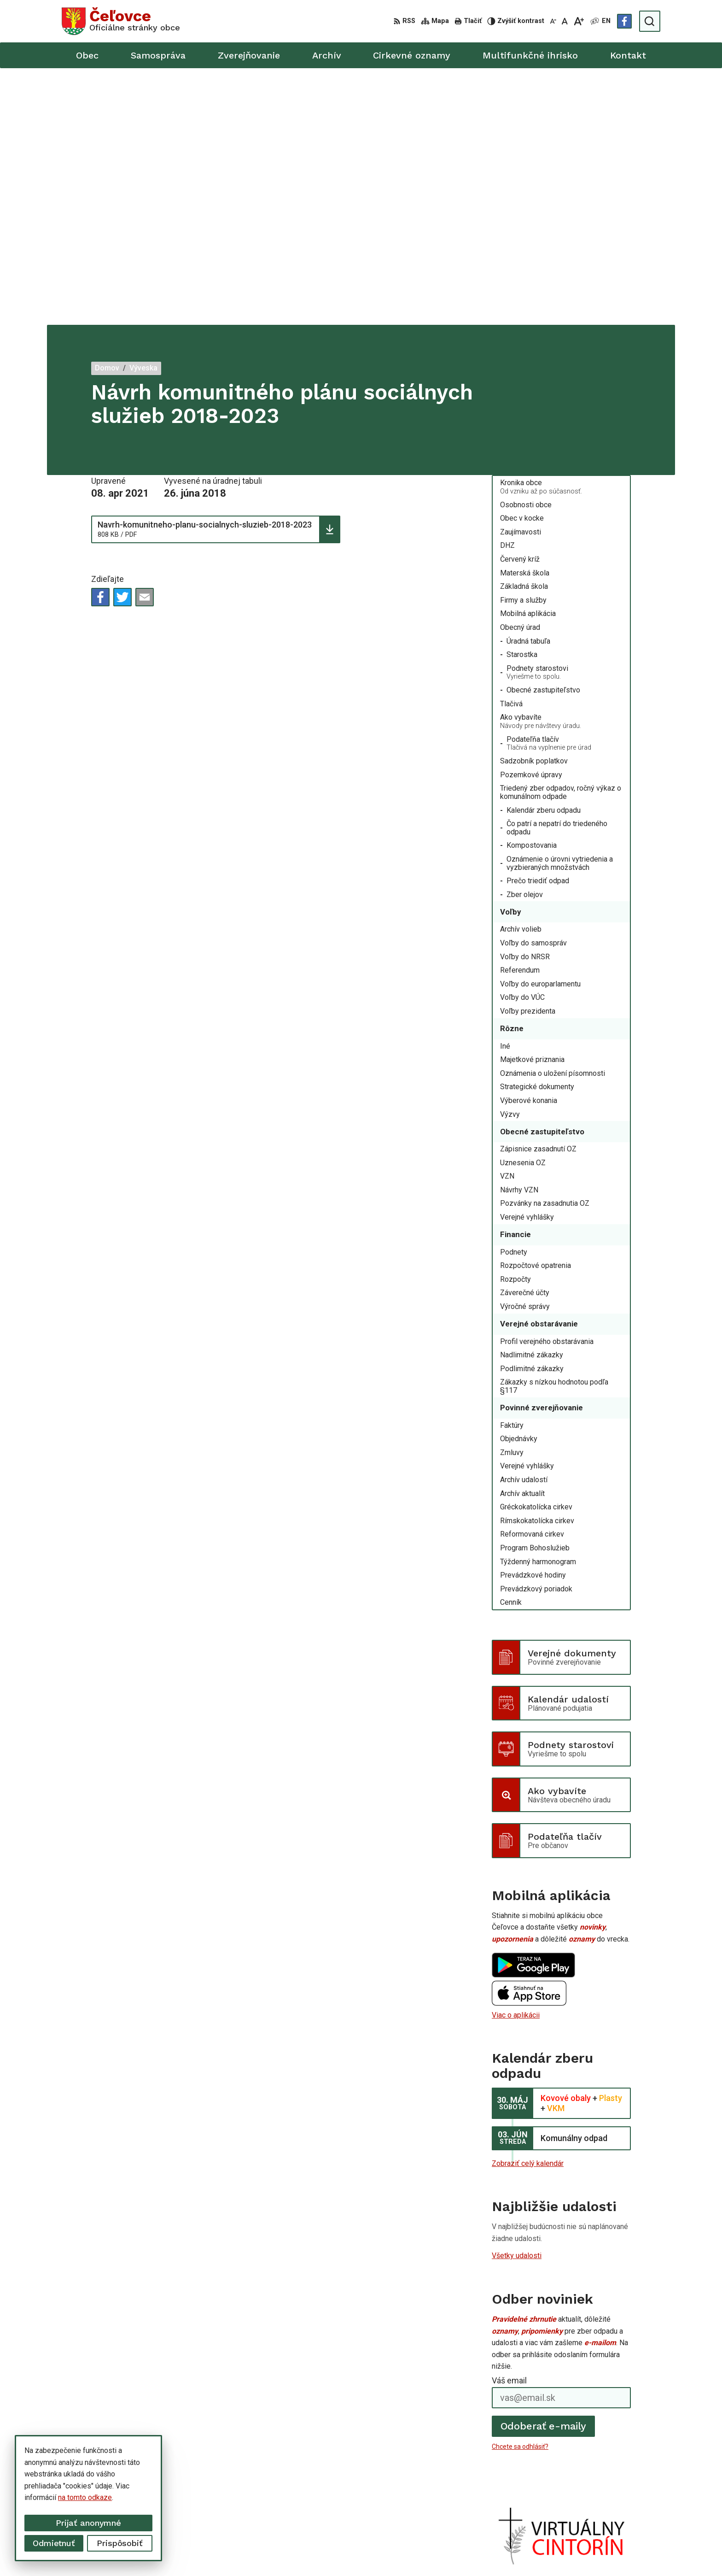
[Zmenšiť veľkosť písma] (553, 21)
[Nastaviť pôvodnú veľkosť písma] (565, 21)
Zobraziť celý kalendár (528, 1906)
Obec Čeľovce (520, 2551)
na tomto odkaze (85, 2497)
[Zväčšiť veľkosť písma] (579, 21)
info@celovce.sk (562, 2499)
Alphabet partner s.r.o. (401, 2551)
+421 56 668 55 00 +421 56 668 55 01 (598, 2488)
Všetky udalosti (517, 1999)
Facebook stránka (564, 2509)
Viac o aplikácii (516, 1758)
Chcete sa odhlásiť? (520, 2190)
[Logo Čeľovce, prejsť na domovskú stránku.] (121, 21)
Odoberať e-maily (544, 2169)
